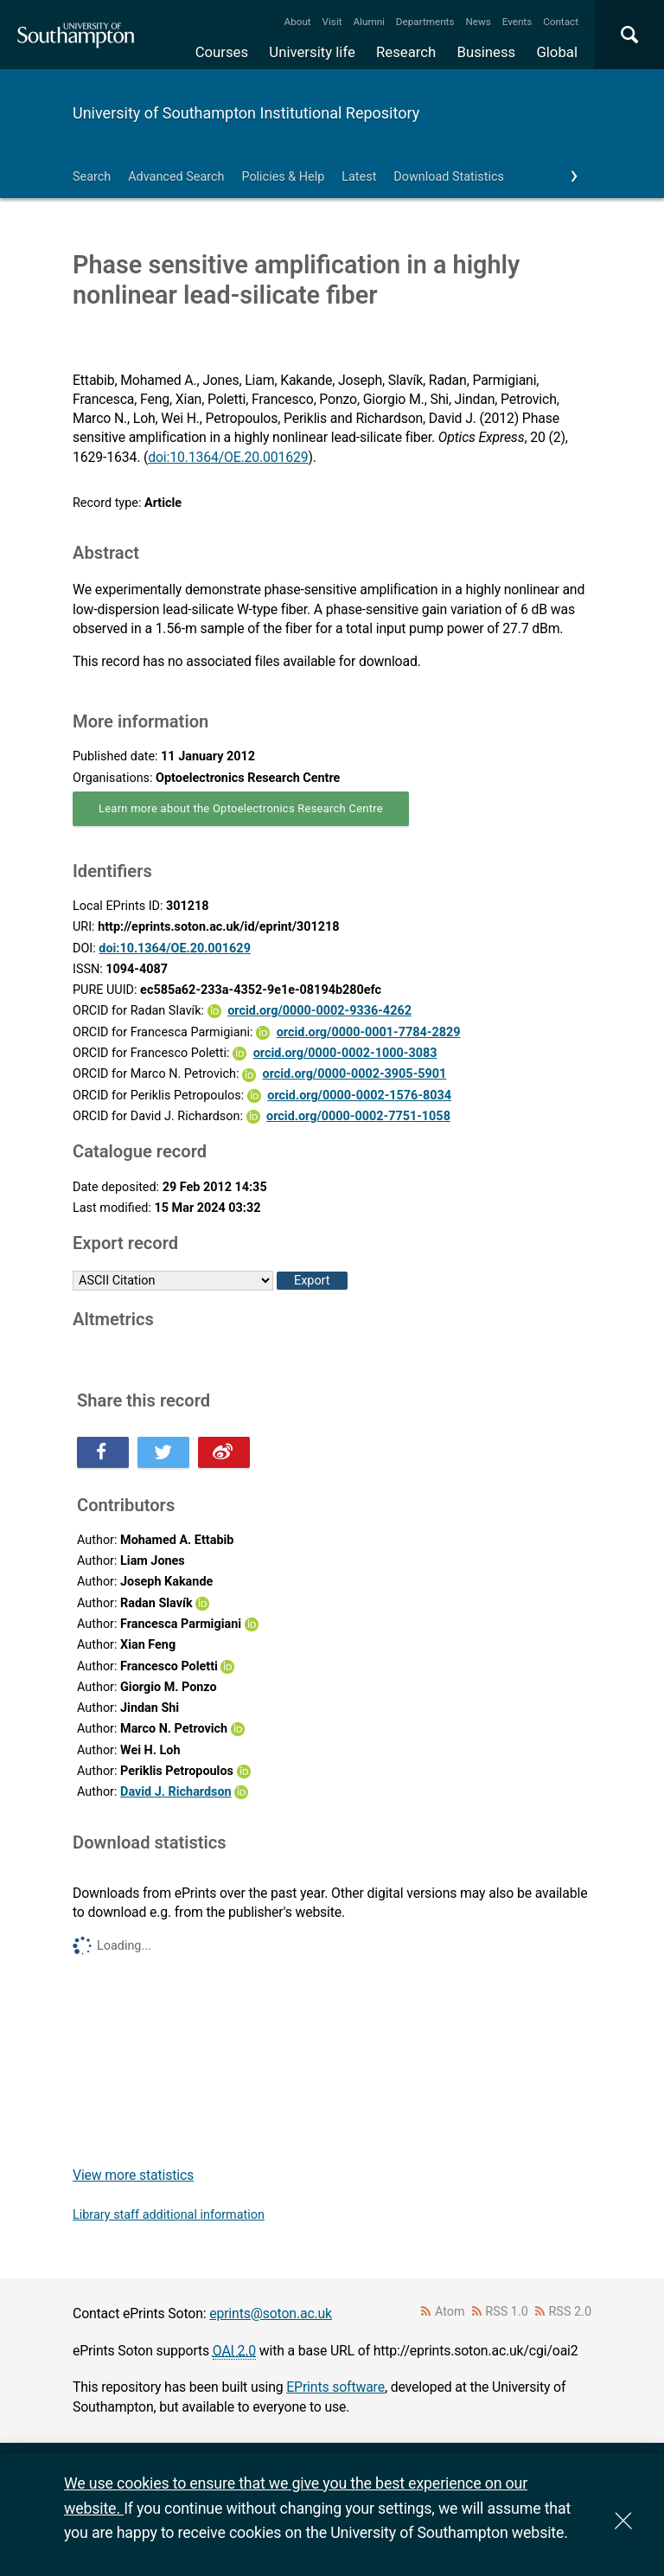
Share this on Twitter (163, 1452)
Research (406, 52)
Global (557, 52)
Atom (450, 2311)
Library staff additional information (169, 2215)
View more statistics (133, 2175)
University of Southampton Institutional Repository (246, 113)
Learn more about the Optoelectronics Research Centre (241, 808)
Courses (221, 52)
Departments (425, 22)
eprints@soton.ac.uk (270, 2313)
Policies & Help (282, 177)
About (297, 22)
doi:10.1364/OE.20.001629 (228, 457)
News (477, 22)
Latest (359, 177)
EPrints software (335, 2387)
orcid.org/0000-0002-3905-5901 (355, 1074)
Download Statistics (448, 177)
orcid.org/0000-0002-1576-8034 (359, 1095)
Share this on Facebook (103, 1452)
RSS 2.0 (570, 2311)
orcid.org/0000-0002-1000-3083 (345, 1053)
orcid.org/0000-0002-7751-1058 (358, 1116)
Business (486, 52)
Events (517, 22)
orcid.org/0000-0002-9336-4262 (319, 1010)
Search (92, 177)
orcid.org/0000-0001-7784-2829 (369, 1032)
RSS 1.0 (506, 2311)
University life (312, 52)
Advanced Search (176, 177)
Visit (332, 22)
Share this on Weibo (224, 1452)
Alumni (368, 22)
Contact (560, 22)
